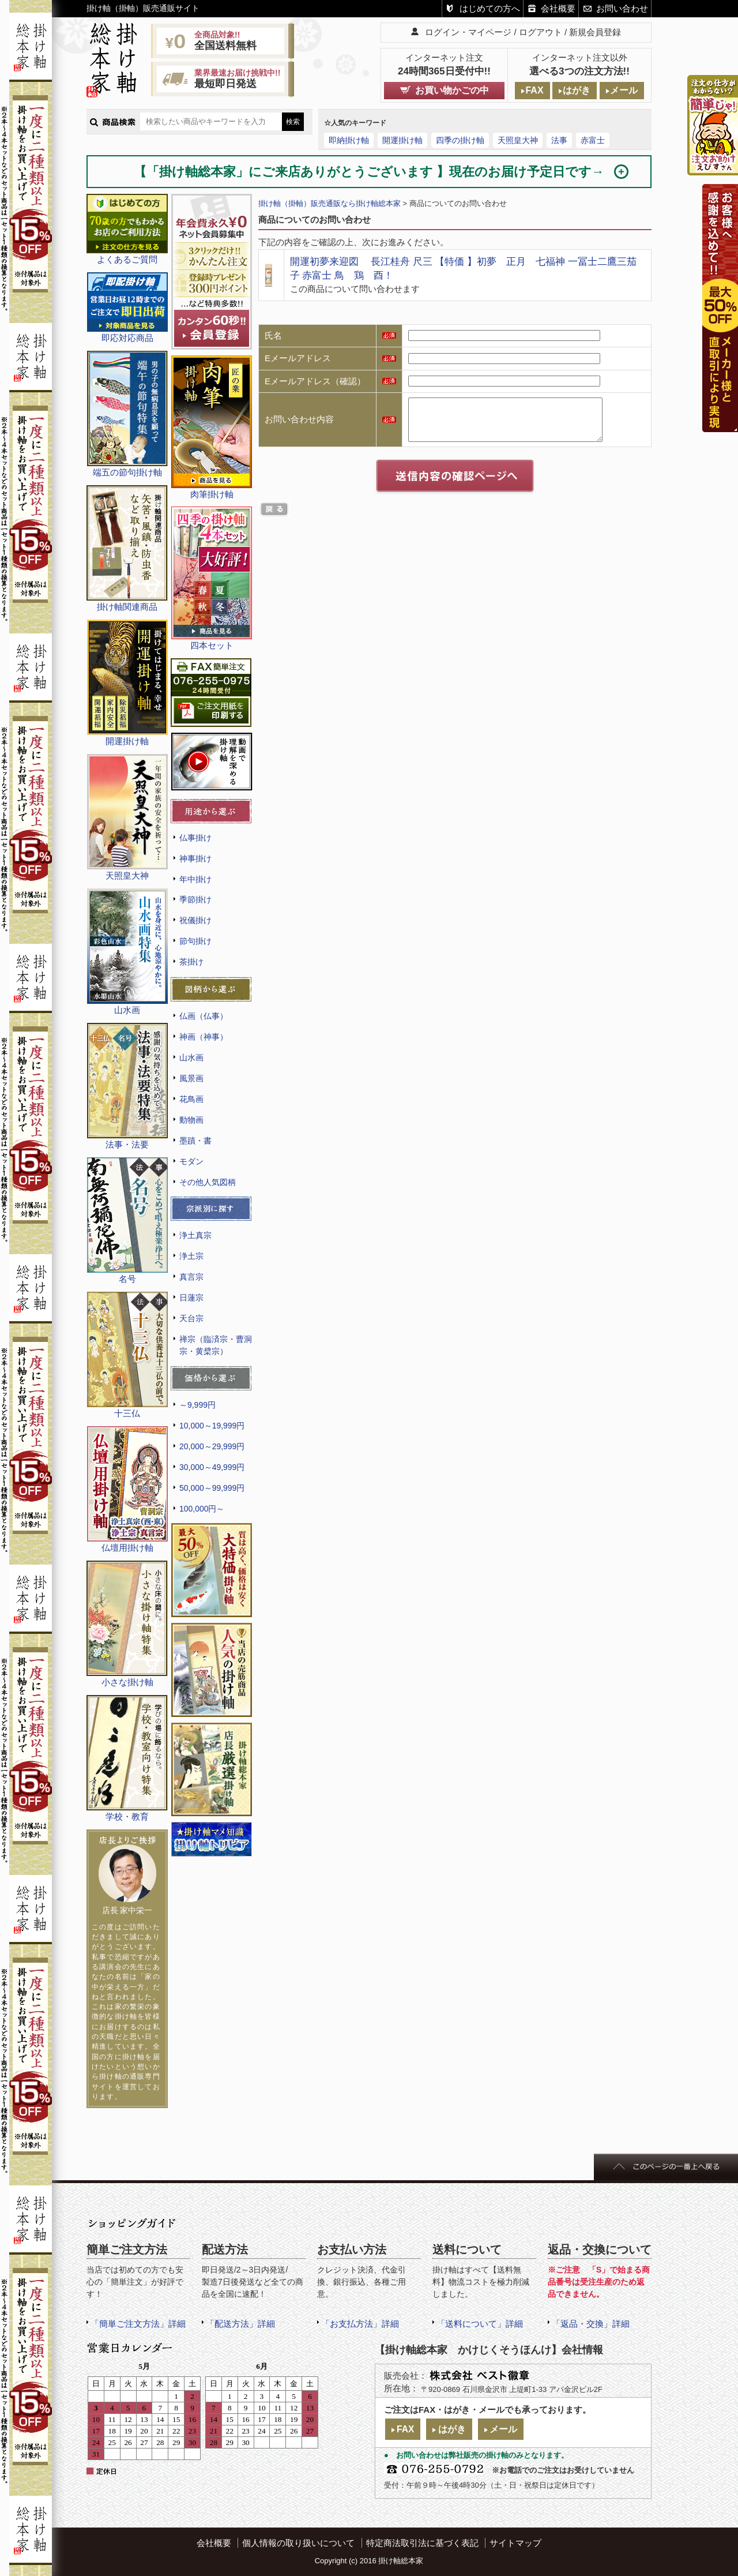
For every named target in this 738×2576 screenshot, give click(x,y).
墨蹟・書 (195, 1140)
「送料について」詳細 (479, 2323)
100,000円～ (201, 1508)
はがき (576, 90)
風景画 (191, 1078)
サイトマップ (515, 2543)
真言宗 (191, 1276)
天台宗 (191, 1318)
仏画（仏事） (203, 1016)
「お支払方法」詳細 (360, 2323)
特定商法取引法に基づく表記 (422, 2543)
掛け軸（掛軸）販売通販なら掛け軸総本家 (329, 203)
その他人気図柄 (207, 1182)
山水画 (191, 1057)
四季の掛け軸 (460, 140)
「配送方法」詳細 (240, 2323)
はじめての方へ (490, 8)
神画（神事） (203, 1036)
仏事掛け (195, 837)
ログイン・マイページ (468, 32)
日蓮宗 (191, 1297)
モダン (191, 1161)
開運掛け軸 (402, 140)
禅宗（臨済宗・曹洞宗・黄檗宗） (215, 1345)
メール (624, 90)
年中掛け (195, 879)
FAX (534, 90)
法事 (559, 140)
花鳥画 (191, 1099)
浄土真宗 (195, 1235)
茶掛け (191, 961)
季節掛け (195, 899)
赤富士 (593, 140)
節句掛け (195, 941)
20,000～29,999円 (211, 1446)
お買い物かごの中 (452, 90)
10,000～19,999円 (211, 1425)
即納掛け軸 (349, 140)
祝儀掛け (195, 920)
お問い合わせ (622, 8)
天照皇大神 (518, 140)
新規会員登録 (595, 32)
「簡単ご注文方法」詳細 (138, 2323)
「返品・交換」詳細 (591, 2323)
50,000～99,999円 (211, 1488)
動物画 (191, 1119)
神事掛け (195, 858)
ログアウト (540, 32)
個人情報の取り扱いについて (298, 2543)
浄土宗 (191, 1256)
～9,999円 (197, 1404)
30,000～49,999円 (211, 1467)
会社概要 (558, 8)
